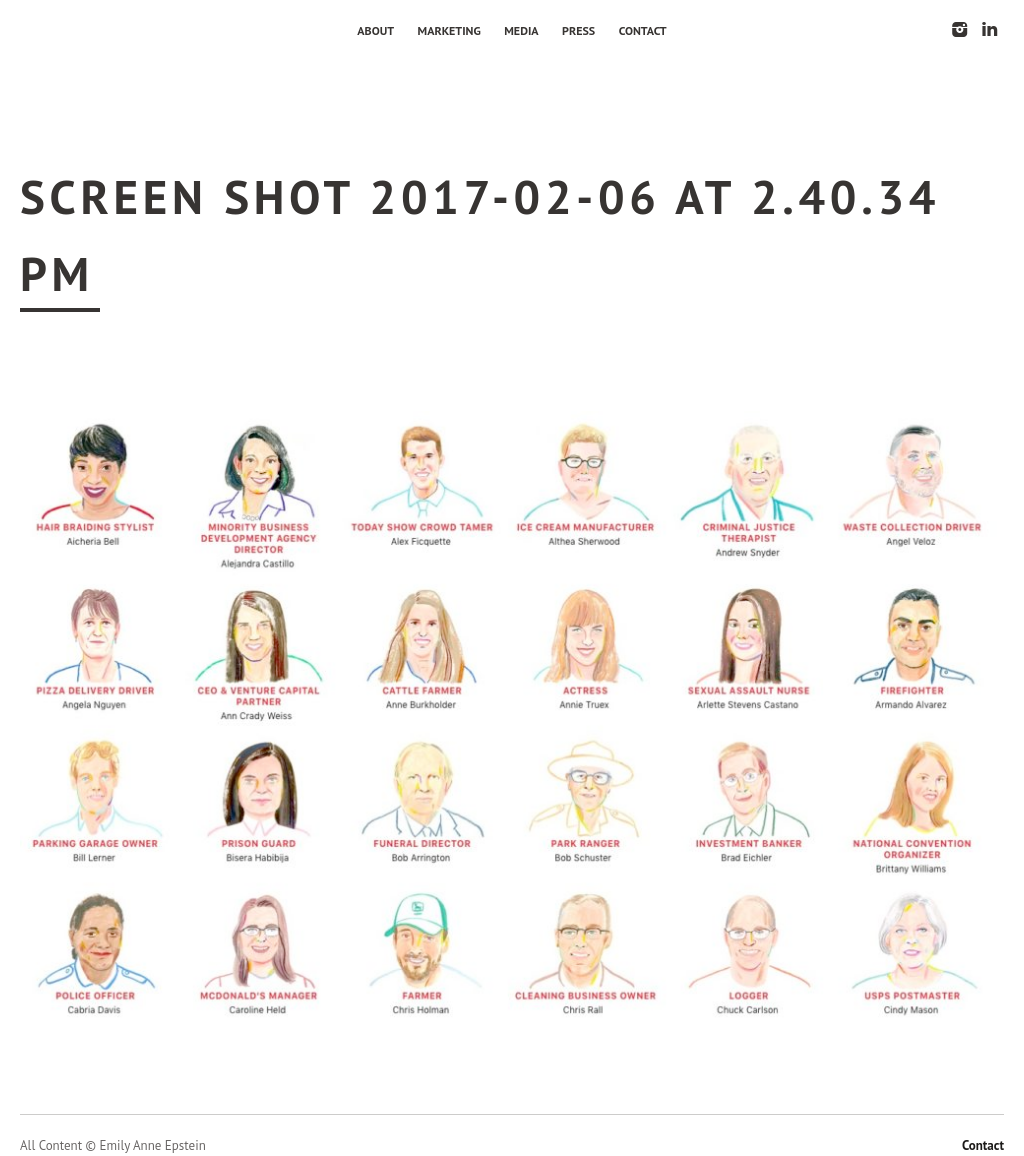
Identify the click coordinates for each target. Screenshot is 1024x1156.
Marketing (449, 30)
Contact (643, 30)
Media (521, 30)
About (375, 30)
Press (578, 30)
